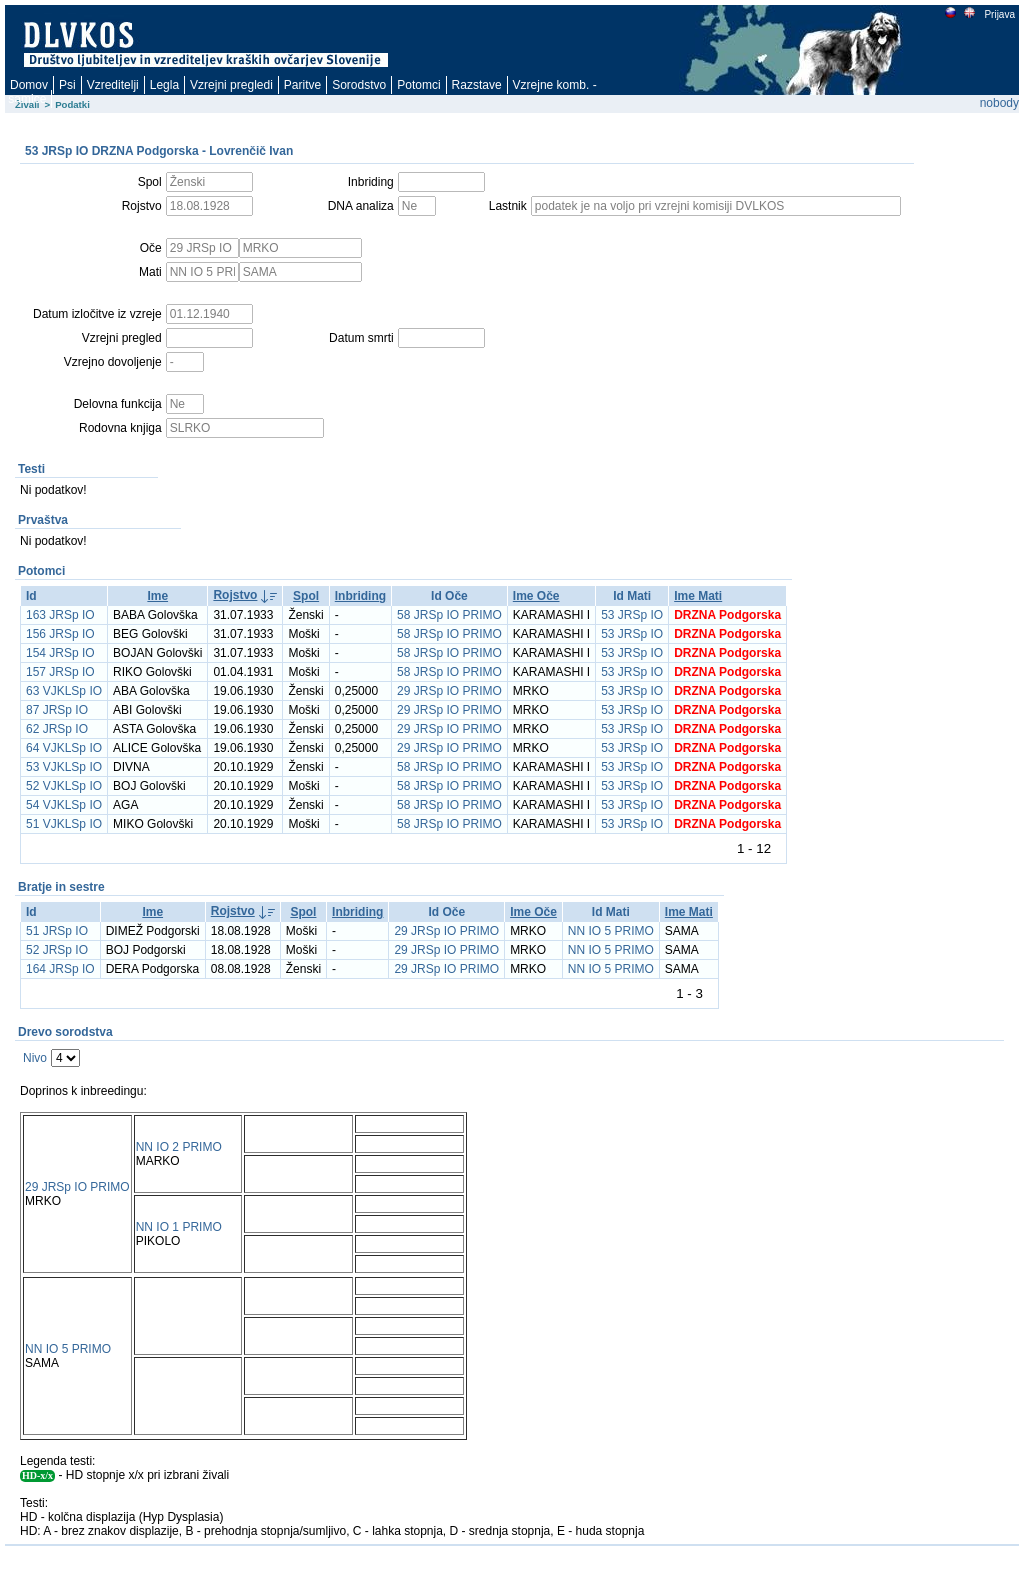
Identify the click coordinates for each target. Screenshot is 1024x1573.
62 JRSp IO (57, 729)
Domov (29, 85)
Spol (306, 596)
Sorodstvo (359, 85)
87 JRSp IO (57, 710)
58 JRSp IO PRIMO (449, 615)
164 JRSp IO (60, 969)
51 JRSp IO (57, 931)
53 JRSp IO (632, 615)
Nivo (35, 1058)
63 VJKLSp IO (64, 691)
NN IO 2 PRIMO (179, 1147)
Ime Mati (698, 596)
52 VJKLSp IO (64, 786)
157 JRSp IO (60, 672)
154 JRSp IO (60, 653)
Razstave (477, 85)
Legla (164, 85)
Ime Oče (536, 596)
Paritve (302, 85)
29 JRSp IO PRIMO (449, 691)
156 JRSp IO (60, 634)
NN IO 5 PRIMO (611, 931)
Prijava (999, 14)
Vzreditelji (113, 85)
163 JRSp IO (60, 615)
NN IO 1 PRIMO (179, 1227)
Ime (157, 596)
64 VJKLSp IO (64, 748)
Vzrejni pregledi (231, 85)
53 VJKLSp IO (64, 767)
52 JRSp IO (57, 950)
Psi (67, 85)
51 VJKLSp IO (64, 824)
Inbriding (360, 596)
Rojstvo (235, 595)
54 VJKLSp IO (64, 805)
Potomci (418, 85)
